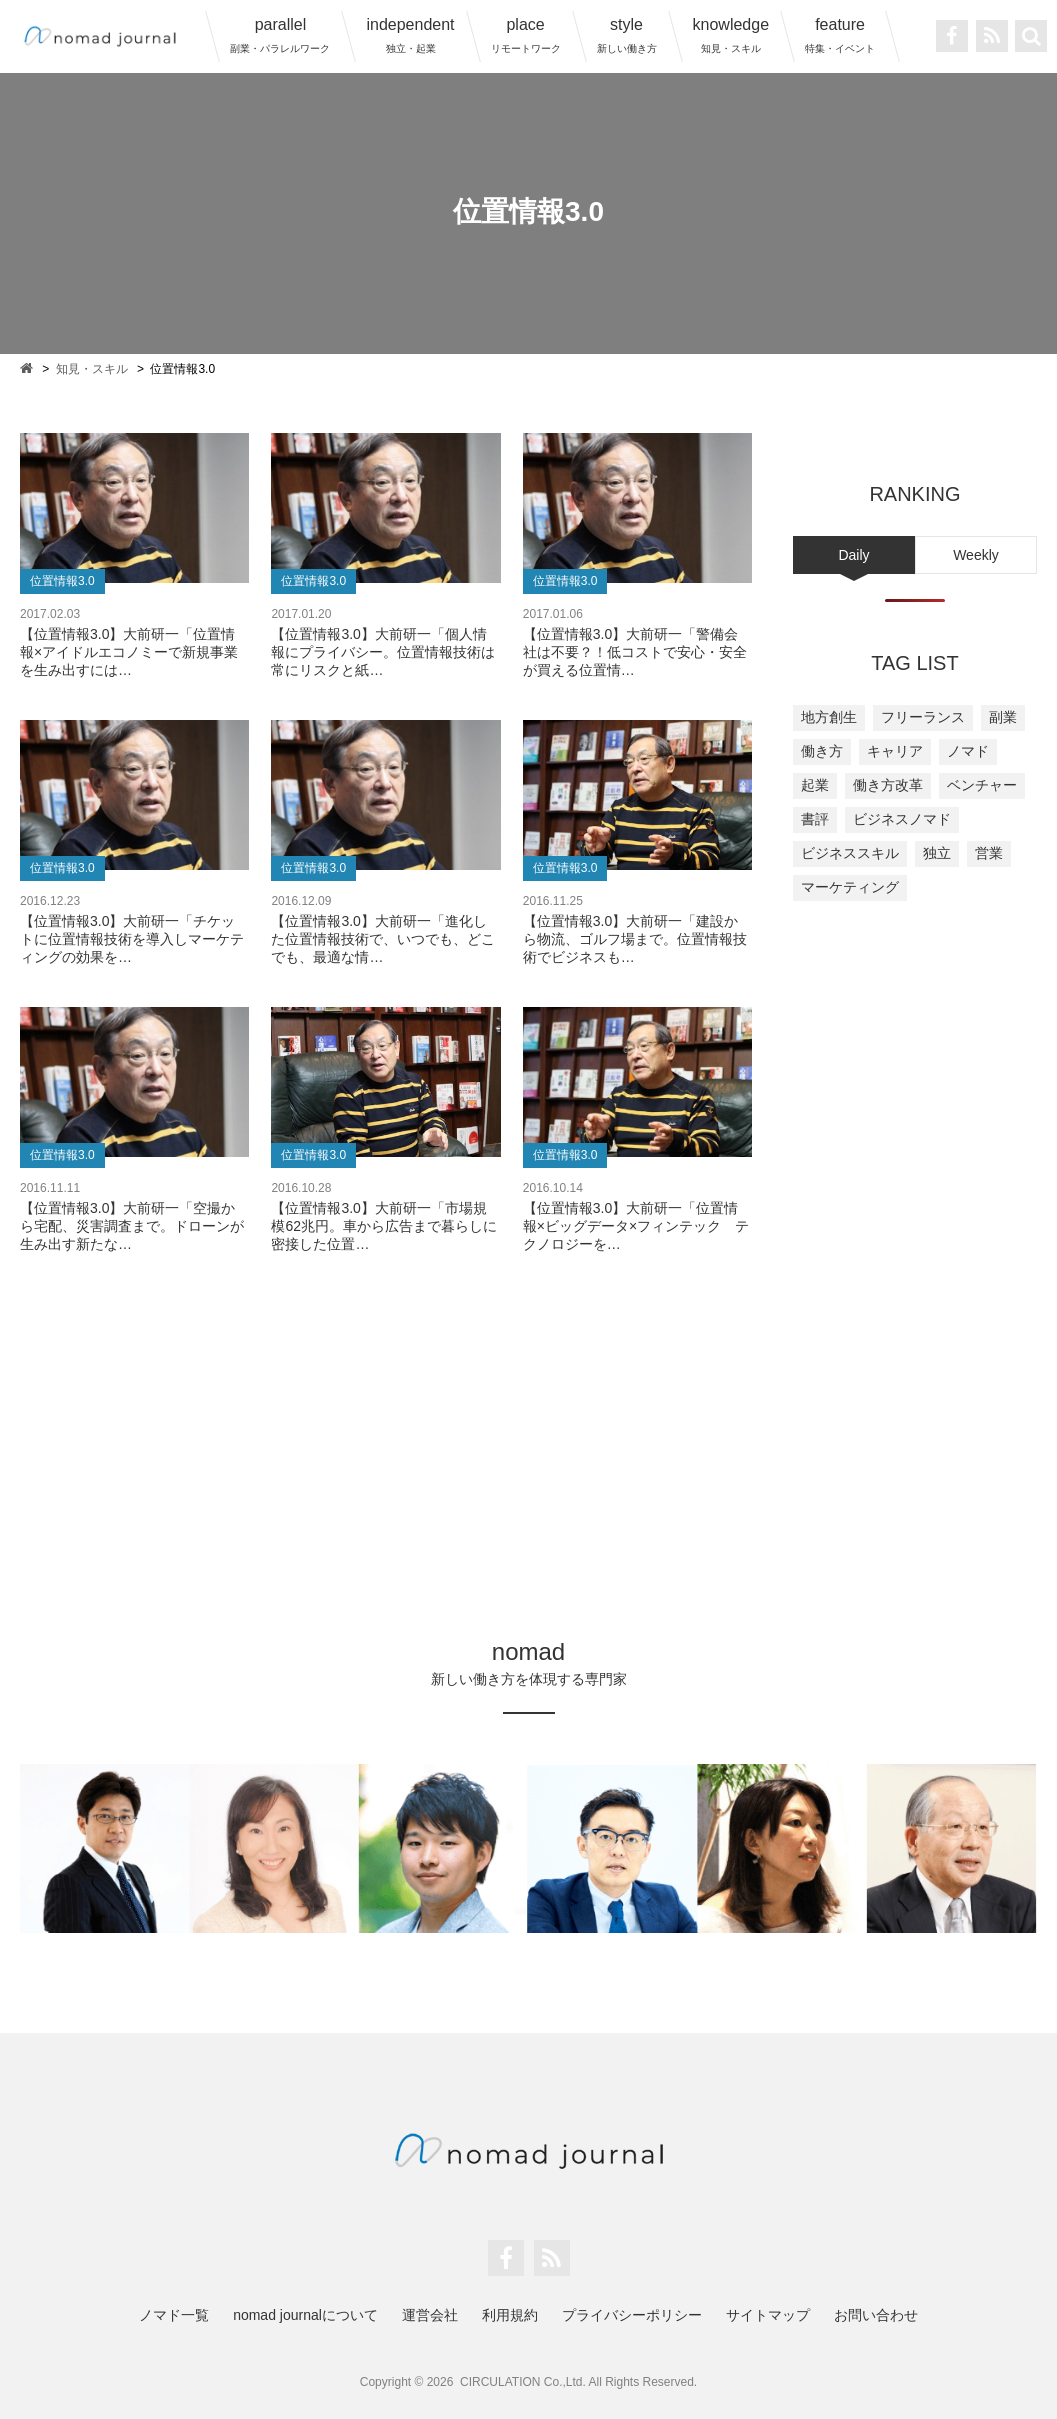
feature (840, 35)
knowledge (731, 35)
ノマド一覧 (174, 2315)
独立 (937, 853)
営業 (989, 853)
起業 (815, 785)
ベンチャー (982, 785)
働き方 (822, 751)
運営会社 (430, 2315)
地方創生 (829, 717)
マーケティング (850, 887)
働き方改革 (888, 785)
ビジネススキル (850, 853)
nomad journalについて (305, 2315)
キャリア (895, 751)
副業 (1003, 717)
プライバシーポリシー (632, 2315)
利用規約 (510, 2315)
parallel (280, 35)
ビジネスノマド (902, 819)
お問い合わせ (876, 2315)
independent (410, 35)
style (627, 35)
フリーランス (923, 717)
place (526, 35)
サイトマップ (768, 2315)
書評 (815, 819)
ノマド (968, 751)
